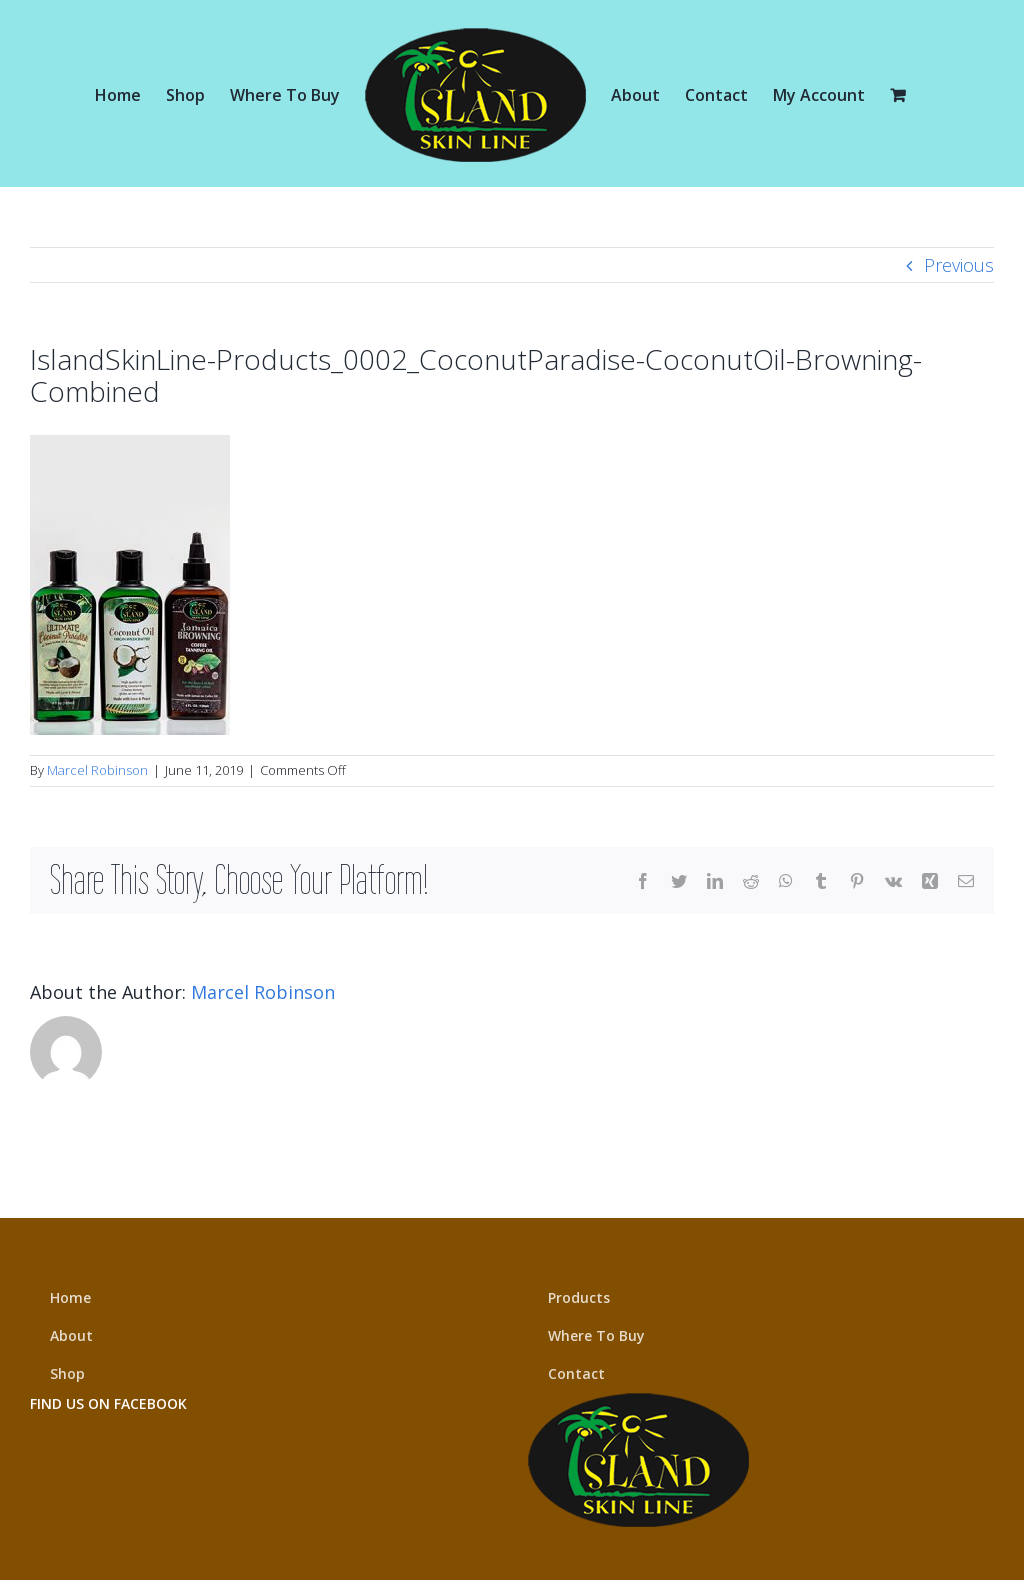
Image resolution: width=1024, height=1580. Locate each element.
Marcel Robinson (97, 770)
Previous (959, 265)
